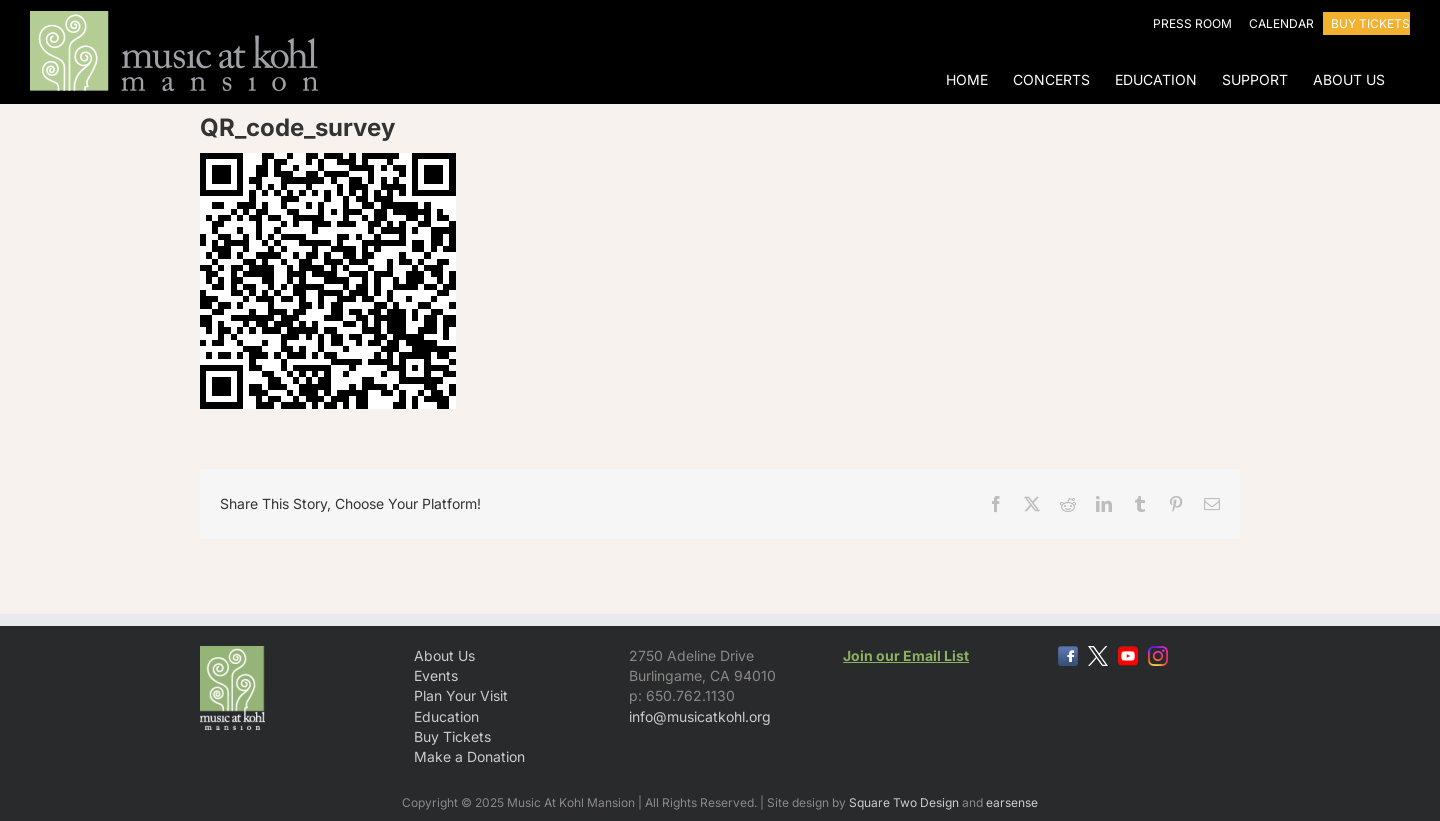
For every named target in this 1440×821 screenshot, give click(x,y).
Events (436, 675)
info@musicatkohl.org (700, 716)
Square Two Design (904, 802)
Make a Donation (469, 756)
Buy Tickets (452, 736)
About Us (444, 655)
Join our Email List (906, 655)
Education (446, 716)
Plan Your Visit (461, 695)
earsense (1012, 802)
